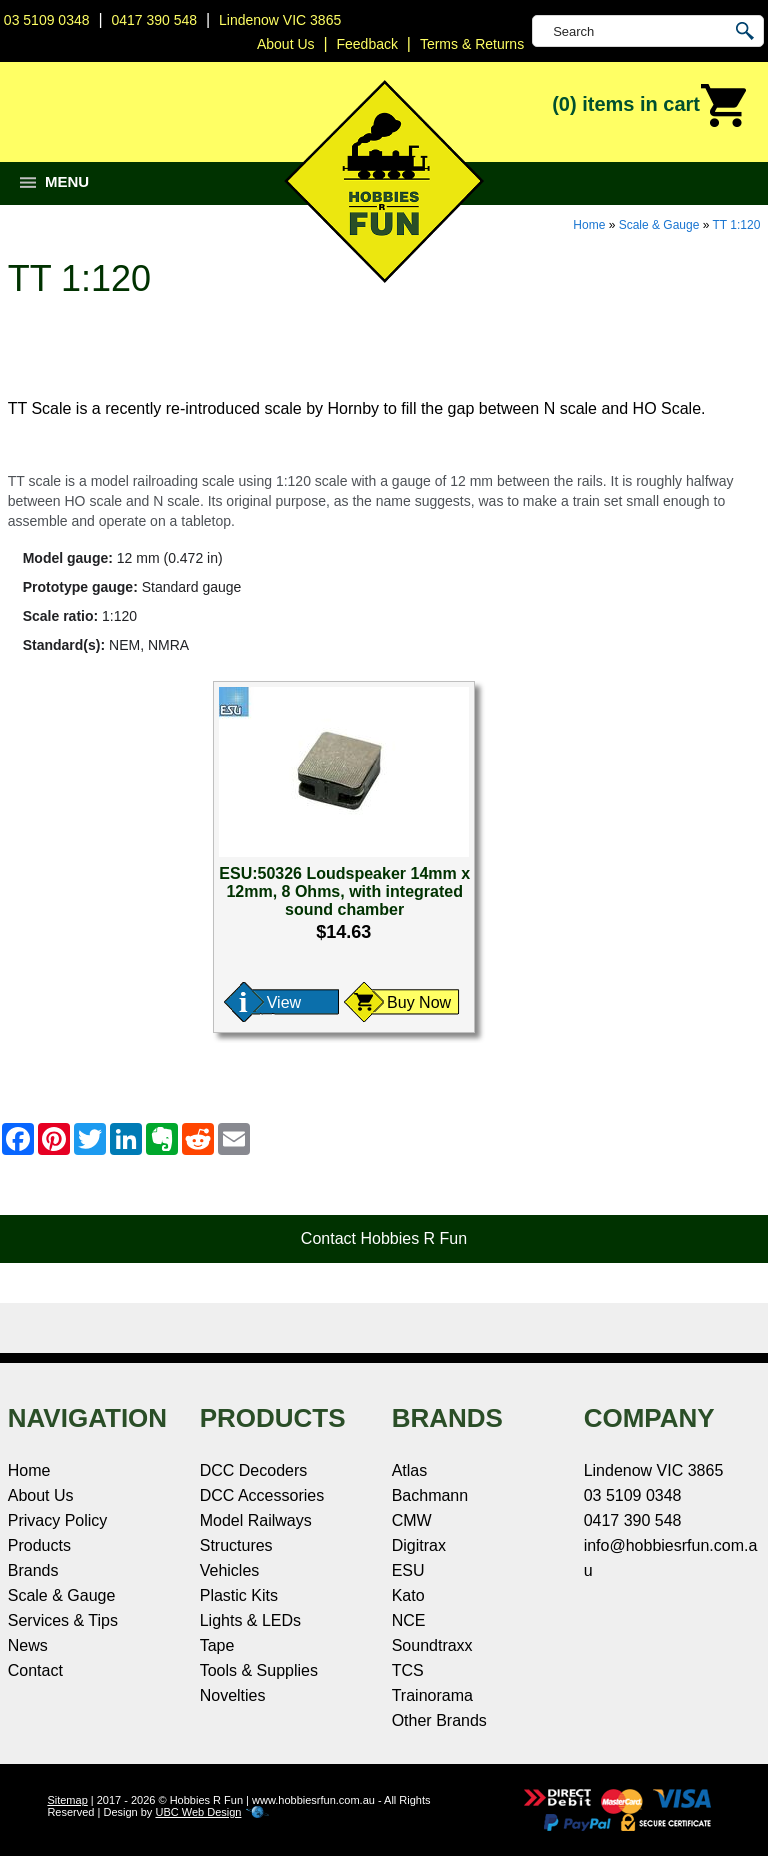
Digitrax (419, 1545)
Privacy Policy (58, 1520)
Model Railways (256, 1520)
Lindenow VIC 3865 (280, 20)
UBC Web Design (198, 1812)
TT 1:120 (737, 225)
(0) (650, 106)
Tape (217, 1645)
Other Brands (439, 1720)
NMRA (168, 645)
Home (589, 225)
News (28, 1645)
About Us (41, 1495)
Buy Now (419, 1002)
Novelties (233, 1695)
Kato (408, 1595)
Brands (33, 1570)
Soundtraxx (432, 1645)
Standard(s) (62, 645)
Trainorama (432, 1695)
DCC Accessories (262, 1495)
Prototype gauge (78, 587)
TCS (408, 1670)
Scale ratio (58, 616)
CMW (412, 1520)
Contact (35, 1670)
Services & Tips (63, 1620)
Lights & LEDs (250, 1620)
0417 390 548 (154, 20)
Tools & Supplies (259, 1670)
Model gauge (66, 558)
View (284, 1002)
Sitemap (67, 1800)
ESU (408, 1570)
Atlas (410, 1470)
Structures (236, 1545)
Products (39, 1545)
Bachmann (430, 1495)
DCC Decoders (254, 1470)
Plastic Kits (239, 1595)
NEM (124, 645)
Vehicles (230, 1570)
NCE (409, 1620)
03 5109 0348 (47, 20)
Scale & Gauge (659, 225)
